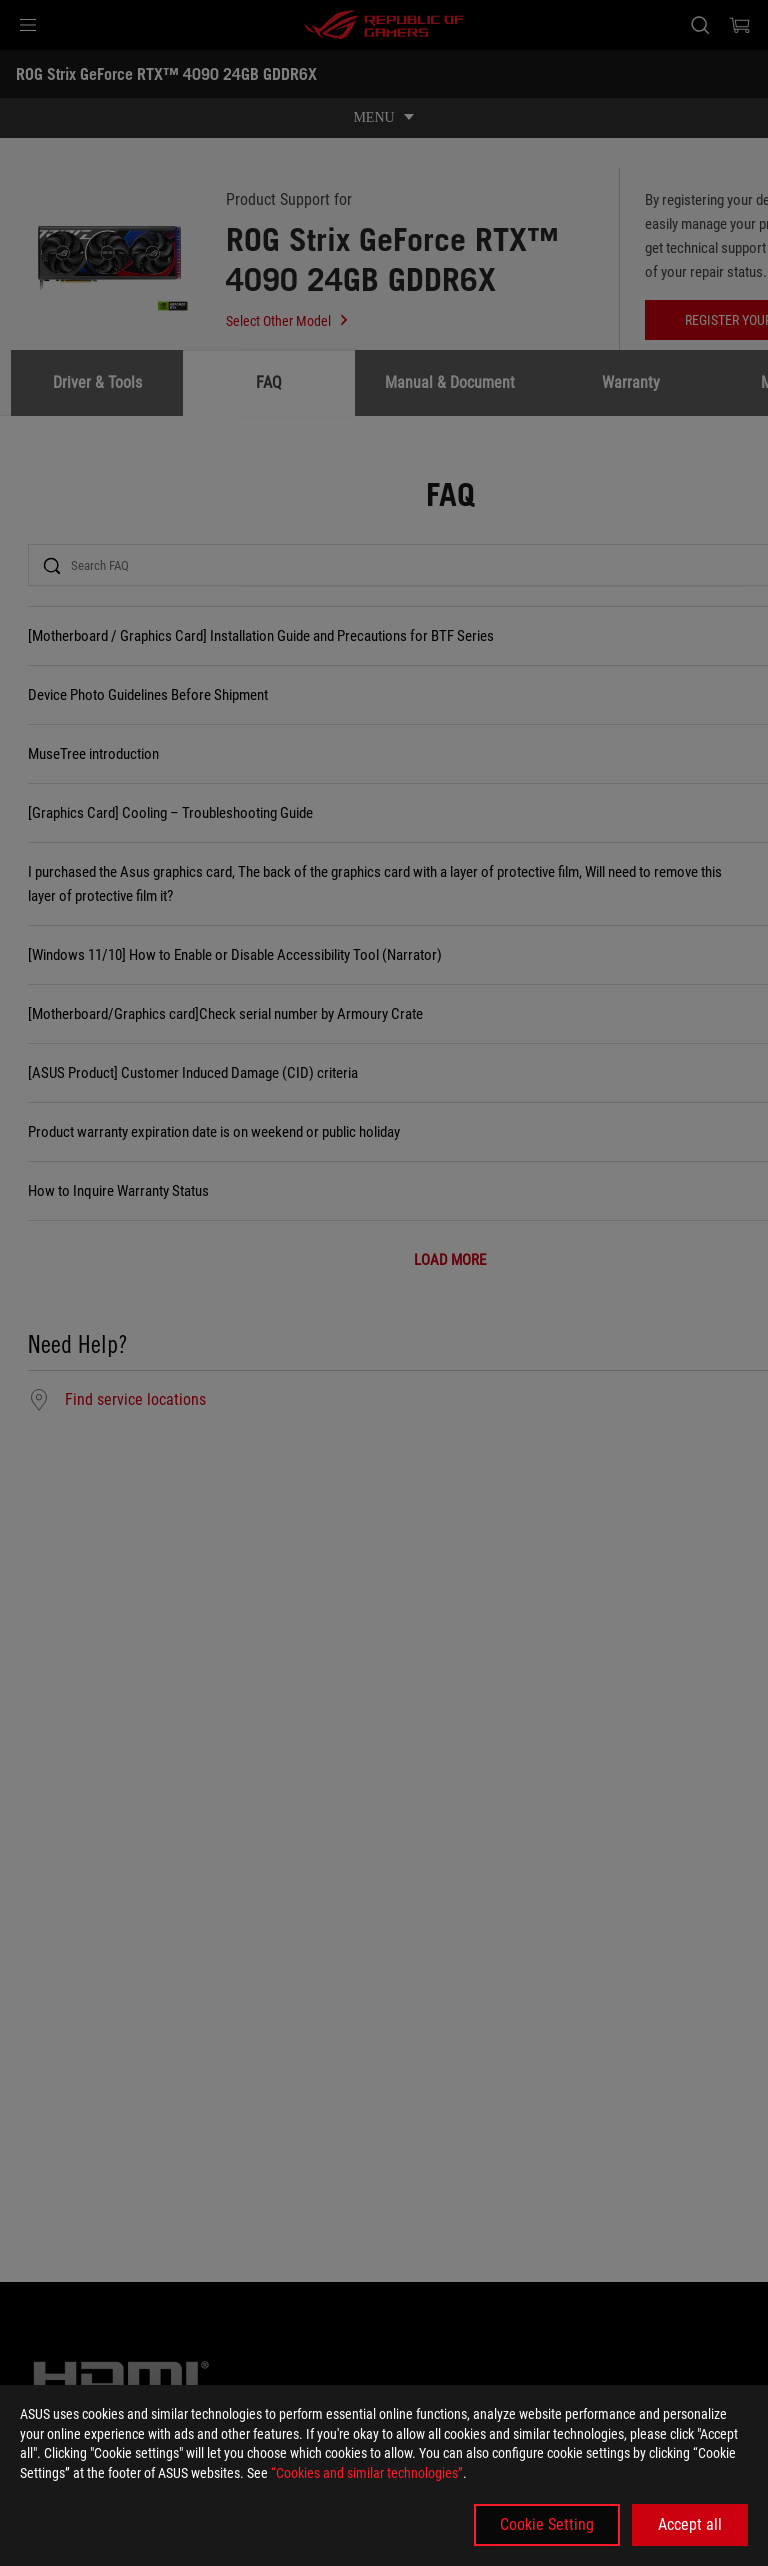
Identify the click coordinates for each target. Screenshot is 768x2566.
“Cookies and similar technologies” (367, 2473)
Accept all (690, 2524)
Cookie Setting (547, 2524)
